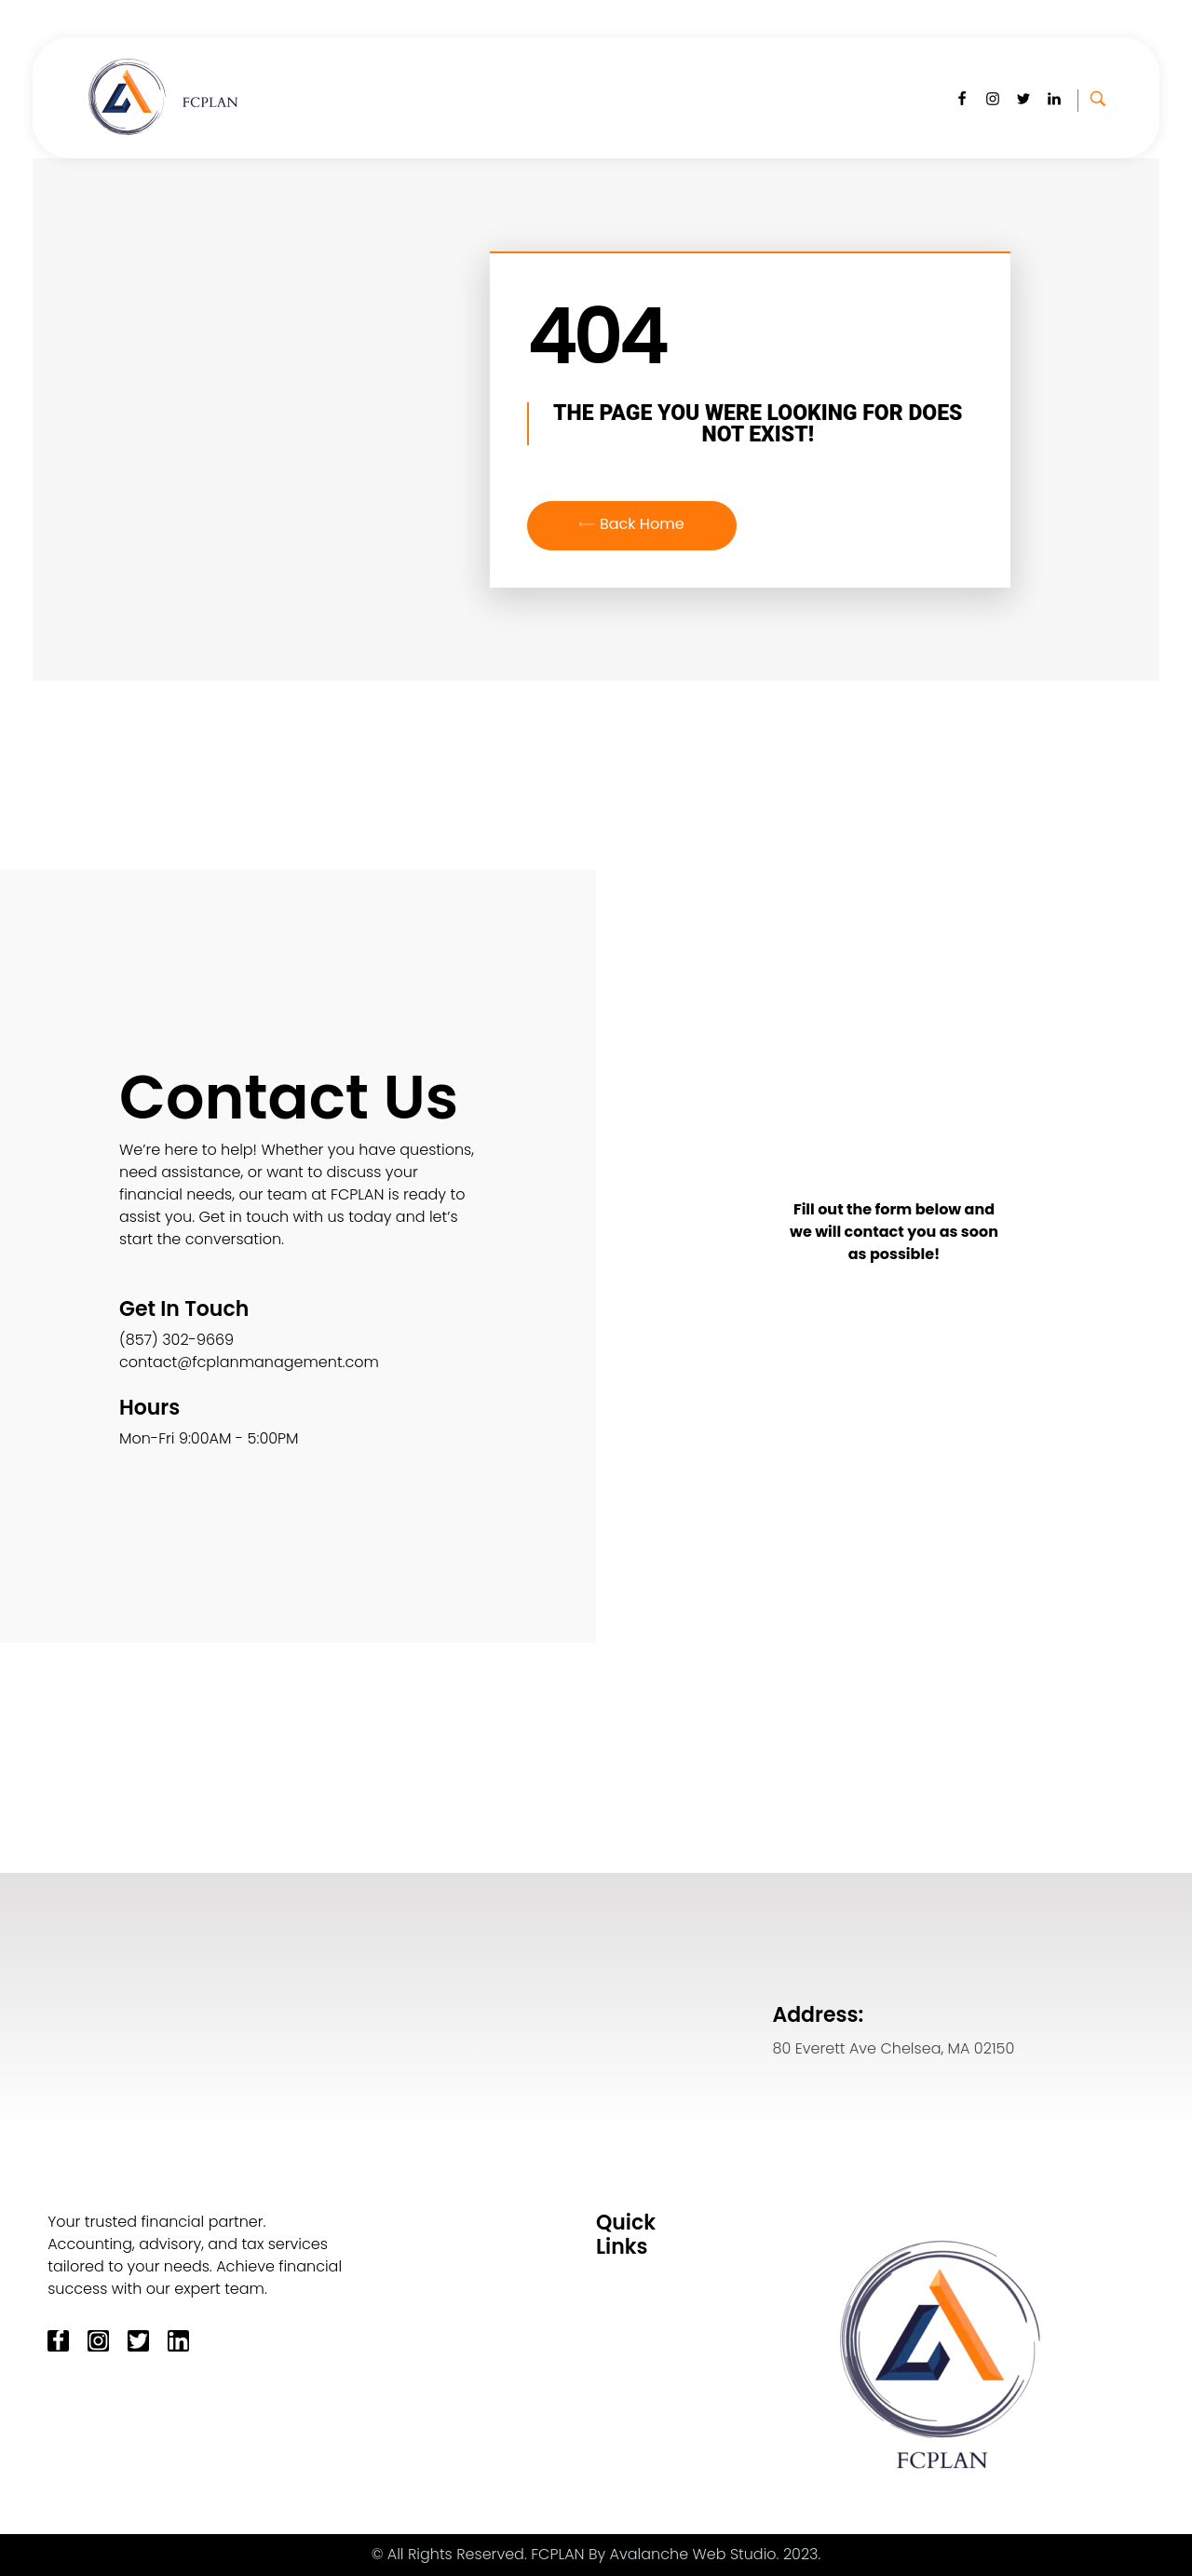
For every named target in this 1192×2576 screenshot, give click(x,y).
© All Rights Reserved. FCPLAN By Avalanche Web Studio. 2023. (596, 2554)
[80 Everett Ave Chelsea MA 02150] (332, 2000)
